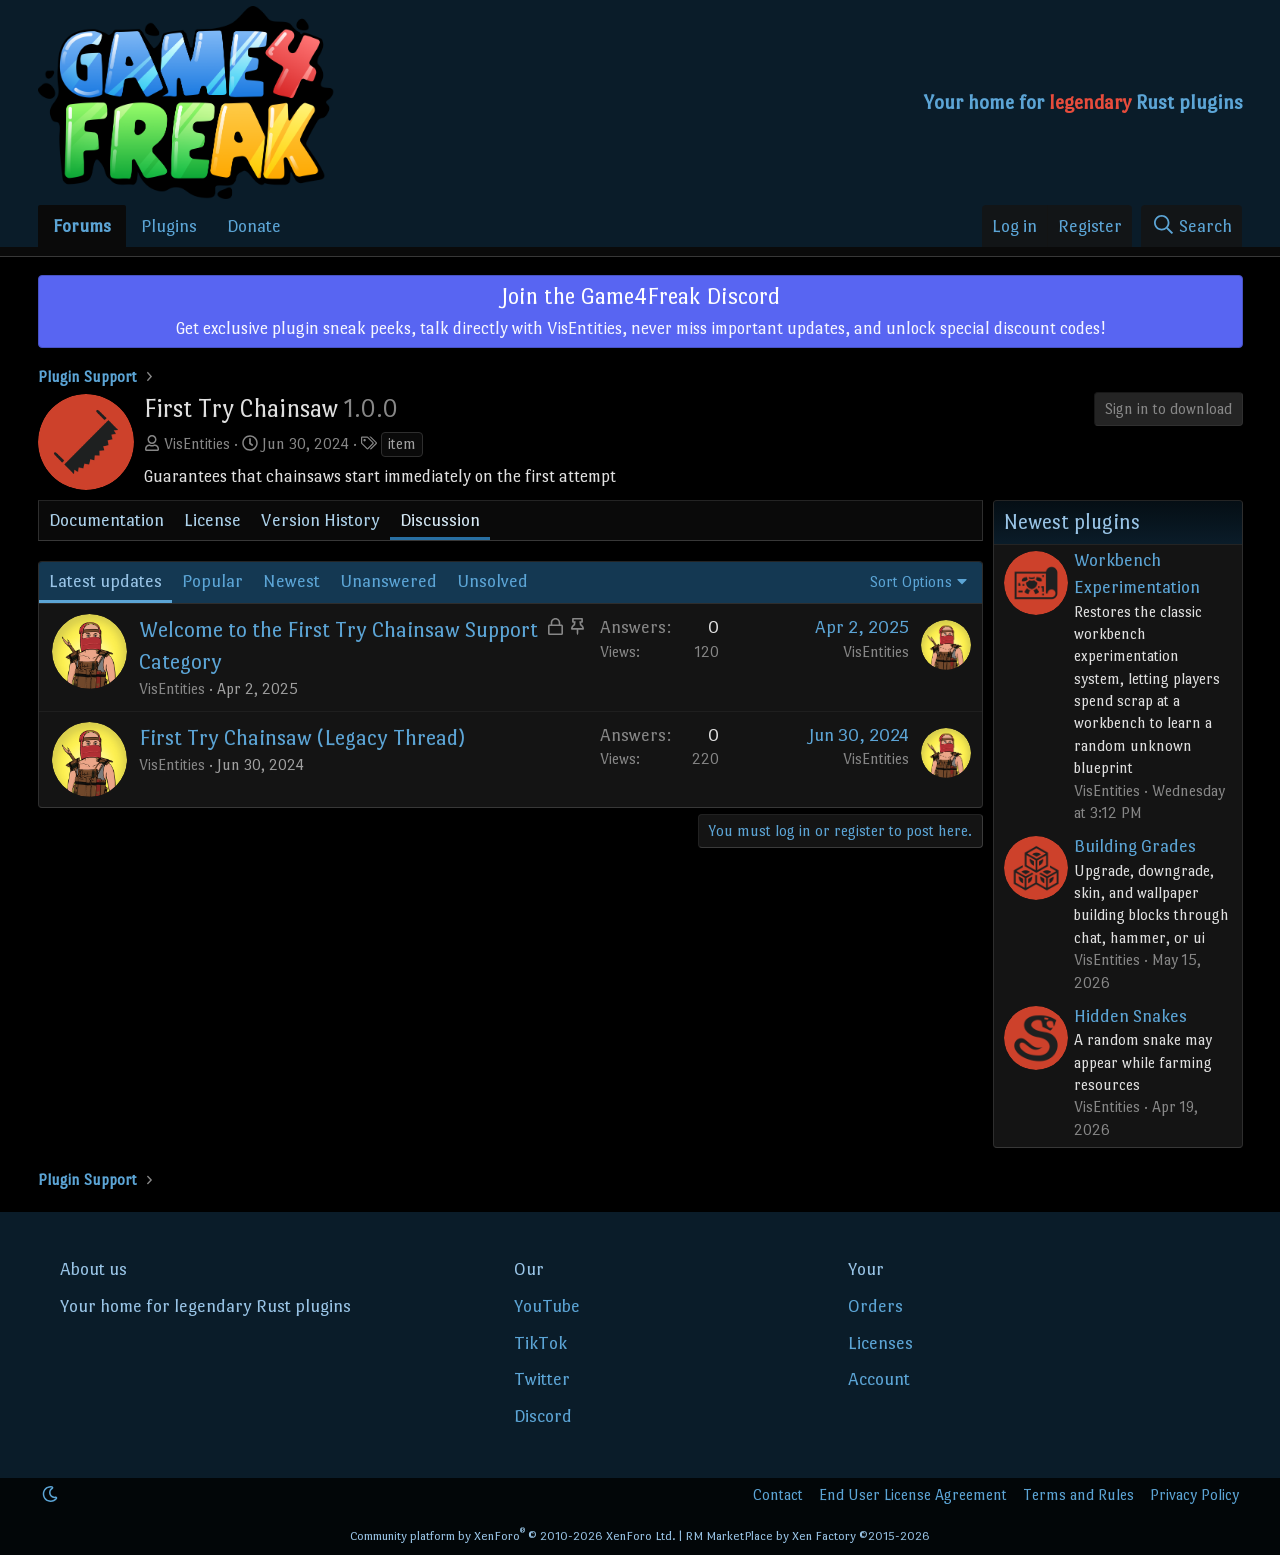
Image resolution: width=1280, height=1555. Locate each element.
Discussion (440, 520)
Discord (543, 1416)
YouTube (547, 1306)
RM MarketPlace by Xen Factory (807, 1536)
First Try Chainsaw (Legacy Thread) (302, 737)
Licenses (880, 1343)
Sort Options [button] (911, 581)
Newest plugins (1072, 522)
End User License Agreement (913, 1494)
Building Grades (1135, 846)
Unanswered (388, 581)
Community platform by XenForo (513, 1536)
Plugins (169, 226)
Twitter (542, 1379)
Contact (778, 1494)
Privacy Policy (1194, 1494)
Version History (320, 520)
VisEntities (197, 443)
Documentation (106, 520)
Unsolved (492, 581)
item (402, 443)
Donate (254, 226)
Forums (82, 226)
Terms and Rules (1078, 1494)
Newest (291, 581)
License (212, 520)
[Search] (1191, 226)
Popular (212, 581)
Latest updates (105, 581)
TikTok (540, 1343)
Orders (875, 1306)
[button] (50, 1494)
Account (879, 1379)
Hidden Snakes (1130, 1016)
